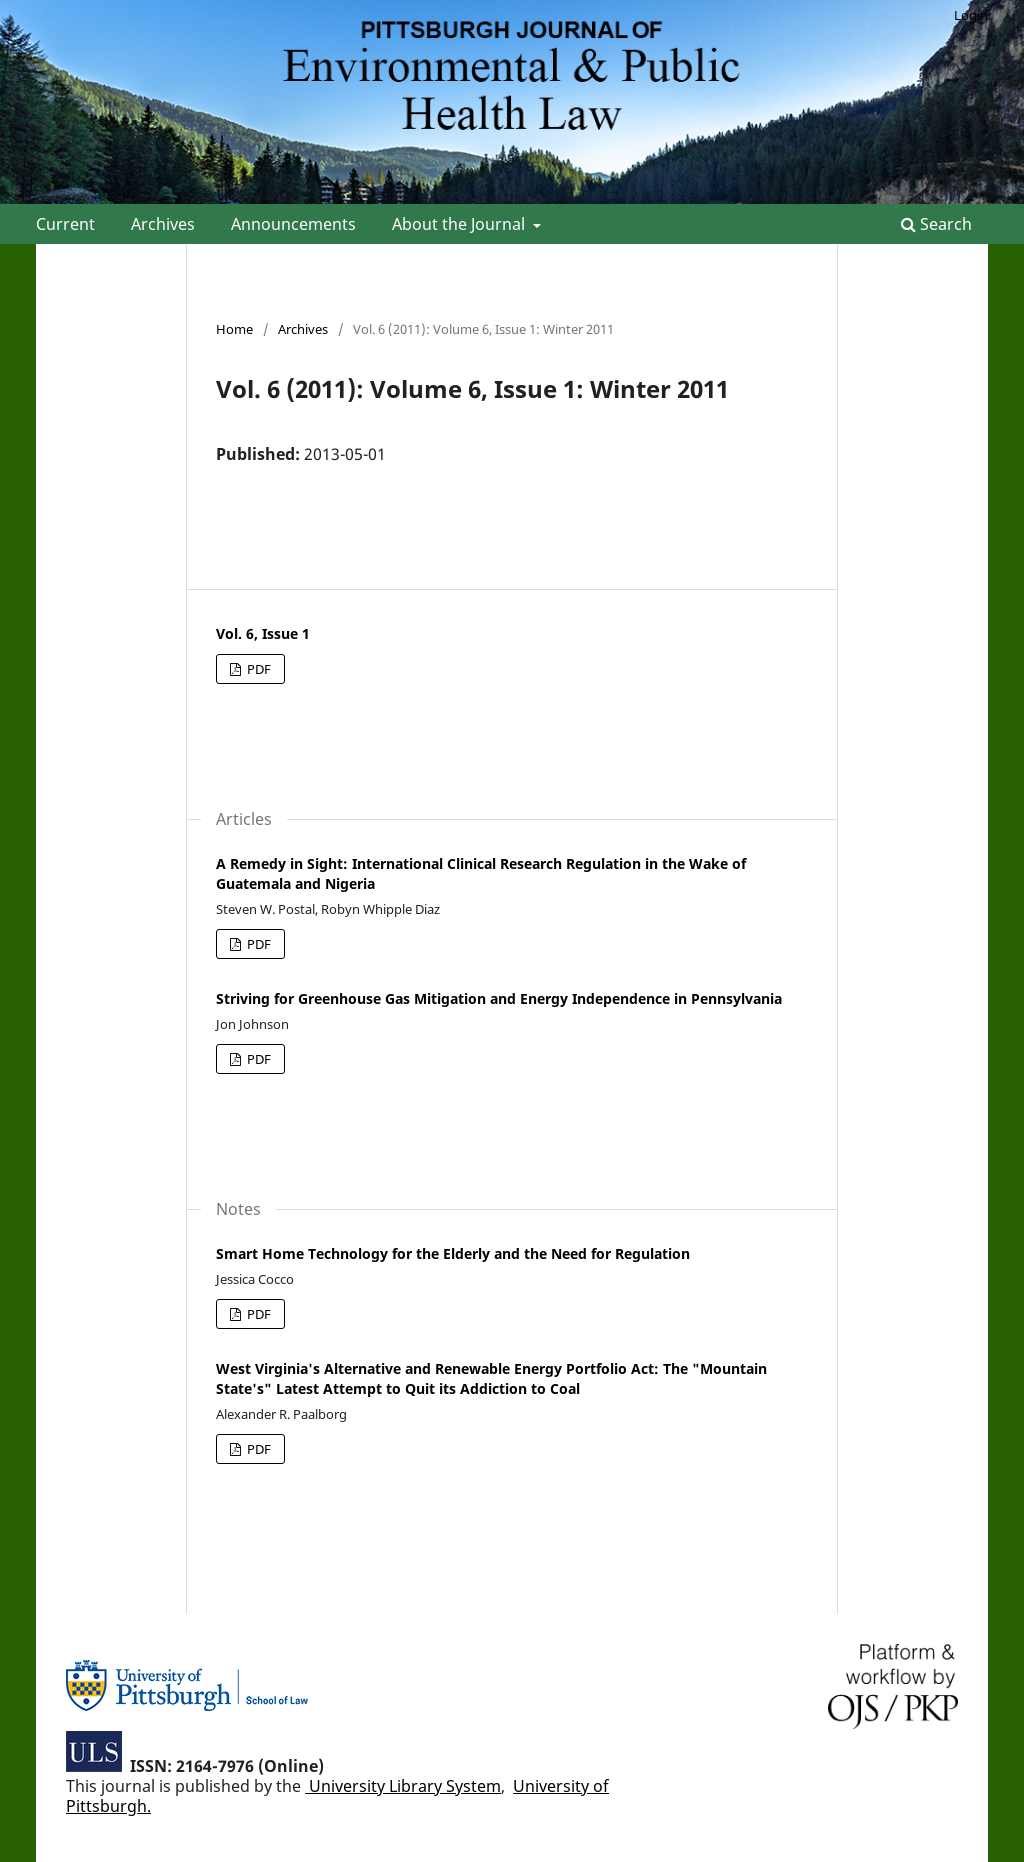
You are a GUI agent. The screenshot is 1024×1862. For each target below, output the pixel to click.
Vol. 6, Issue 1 (263, 633)
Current (65, 224)
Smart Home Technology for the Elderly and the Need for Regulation (453, 1253)
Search (936, 224)
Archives (163, 224)
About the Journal (460, 224)
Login (971, 15)
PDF (257, 669)
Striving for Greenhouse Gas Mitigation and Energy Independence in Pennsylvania (499, 998)
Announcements (293, 224)
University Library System (403, 1786)
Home (234, 329)
